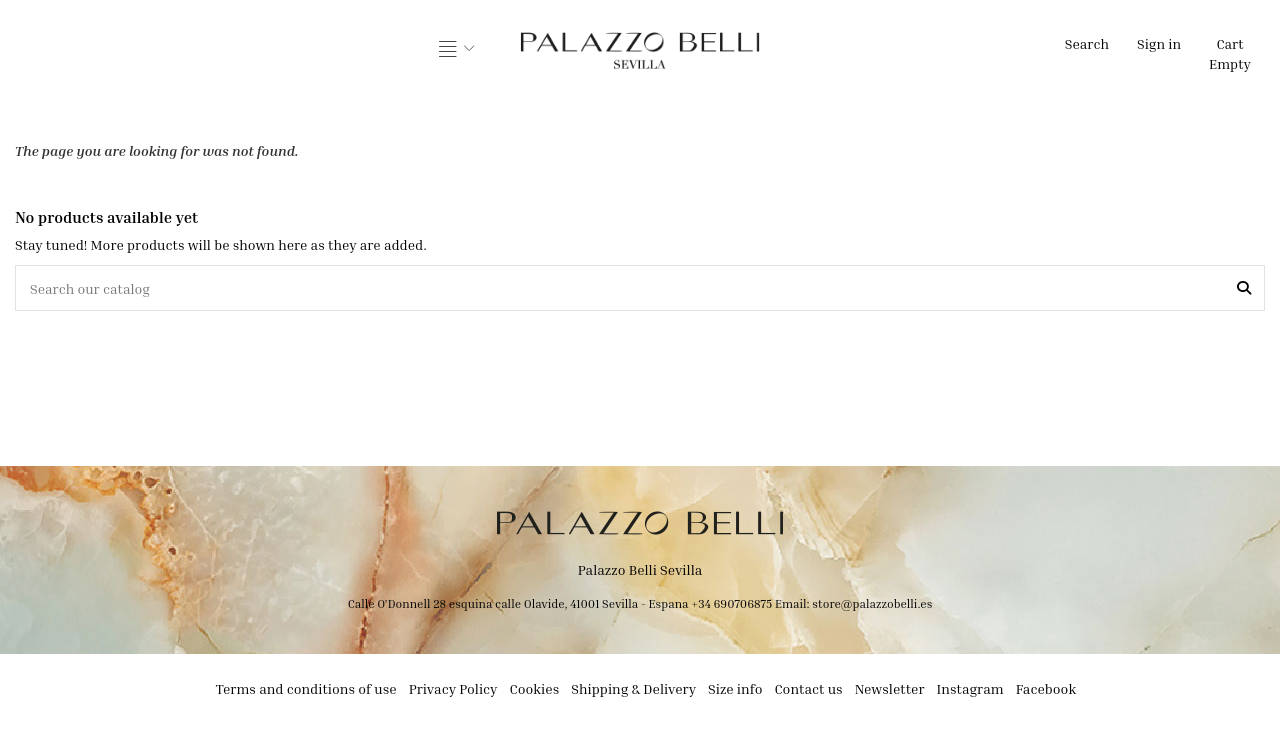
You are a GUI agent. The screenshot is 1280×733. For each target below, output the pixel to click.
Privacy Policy (453, 688)
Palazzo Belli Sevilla (640, 569)
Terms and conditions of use (306, 688)
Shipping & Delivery (633, 688)
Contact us (808, 688)
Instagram (970, 688)
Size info (735, 688)
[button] (457, 50)
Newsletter (890, 688)
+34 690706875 (731, 603)
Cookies (535, 688)
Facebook (1046, 688)
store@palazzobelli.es (872, 603)
